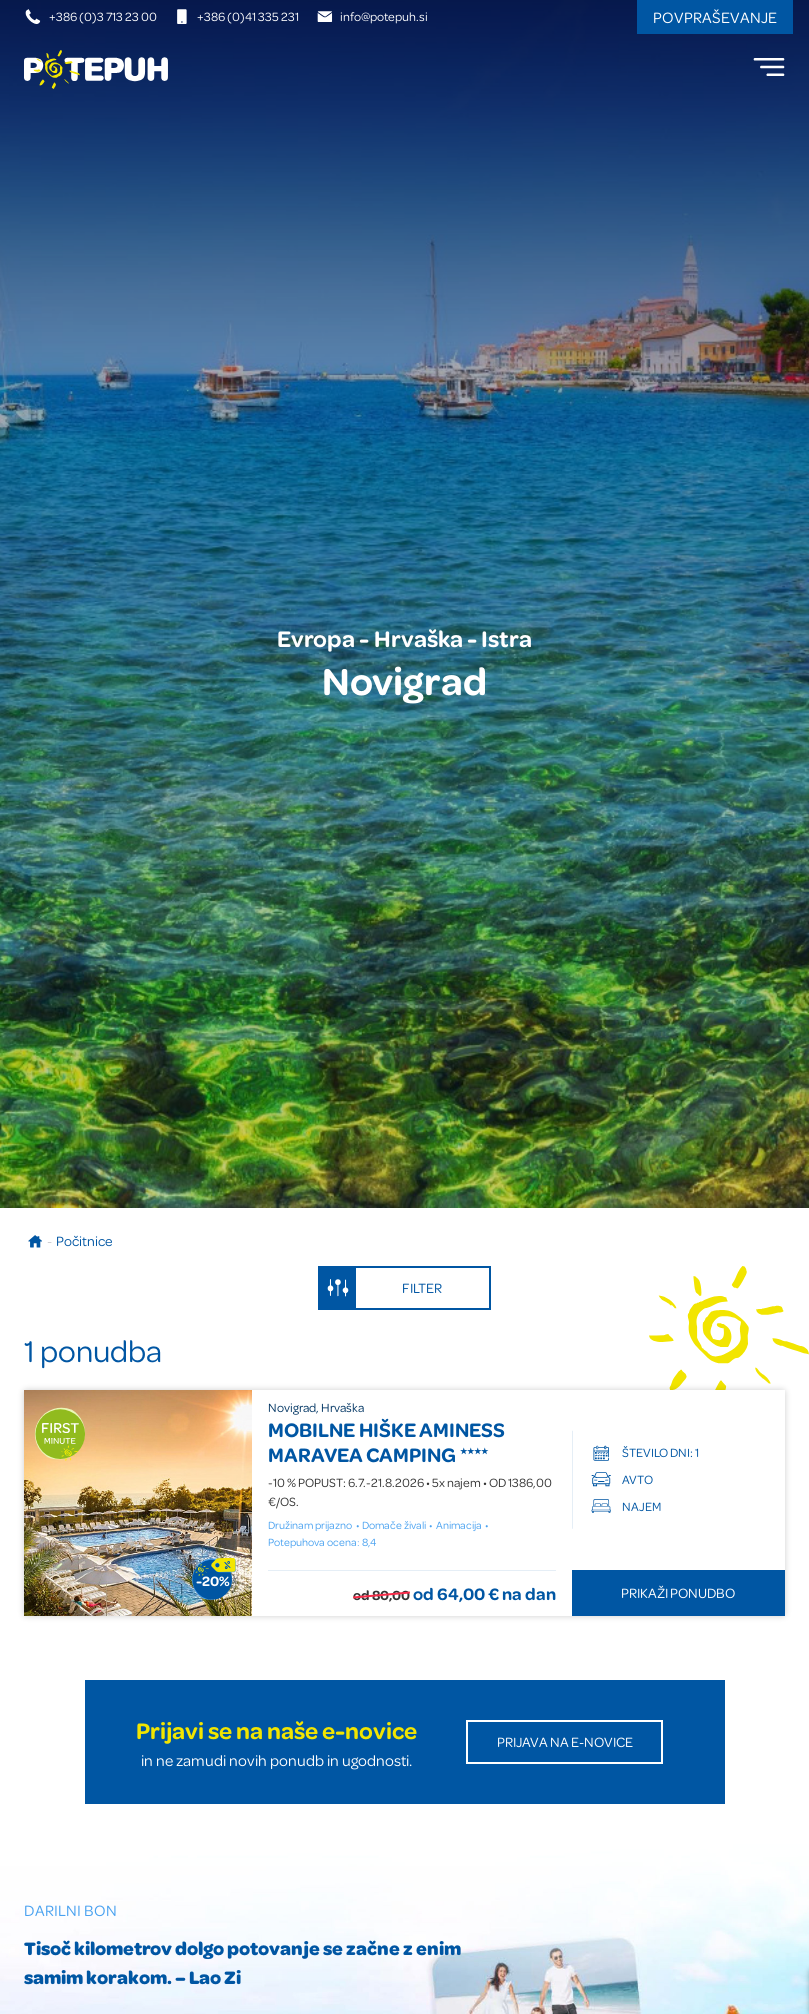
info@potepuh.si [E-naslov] (372, 16)
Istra (506, 637)
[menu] (769, 67)
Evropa (316, 637)
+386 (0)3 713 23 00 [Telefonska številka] (91, 16)
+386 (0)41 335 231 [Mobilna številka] (236, 16)
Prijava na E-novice (565, 1741)
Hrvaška (418, 637)
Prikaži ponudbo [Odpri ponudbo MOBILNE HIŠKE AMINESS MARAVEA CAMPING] (678, 1592)
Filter (381, 1288)
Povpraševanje (715, 17)
